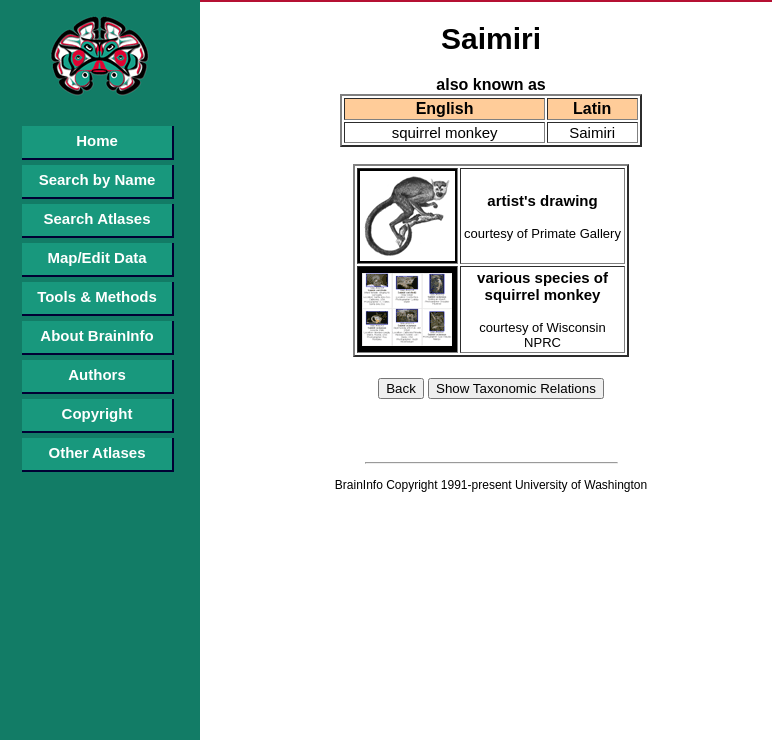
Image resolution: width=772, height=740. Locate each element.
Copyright (97, 413)
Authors (97, 374)
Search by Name (97, 179)
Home (97, 140)
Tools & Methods (97, 296)
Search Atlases (96, 218)
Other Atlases (97, 452)
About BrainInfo (96, 335)
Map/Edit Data (96, 257)
